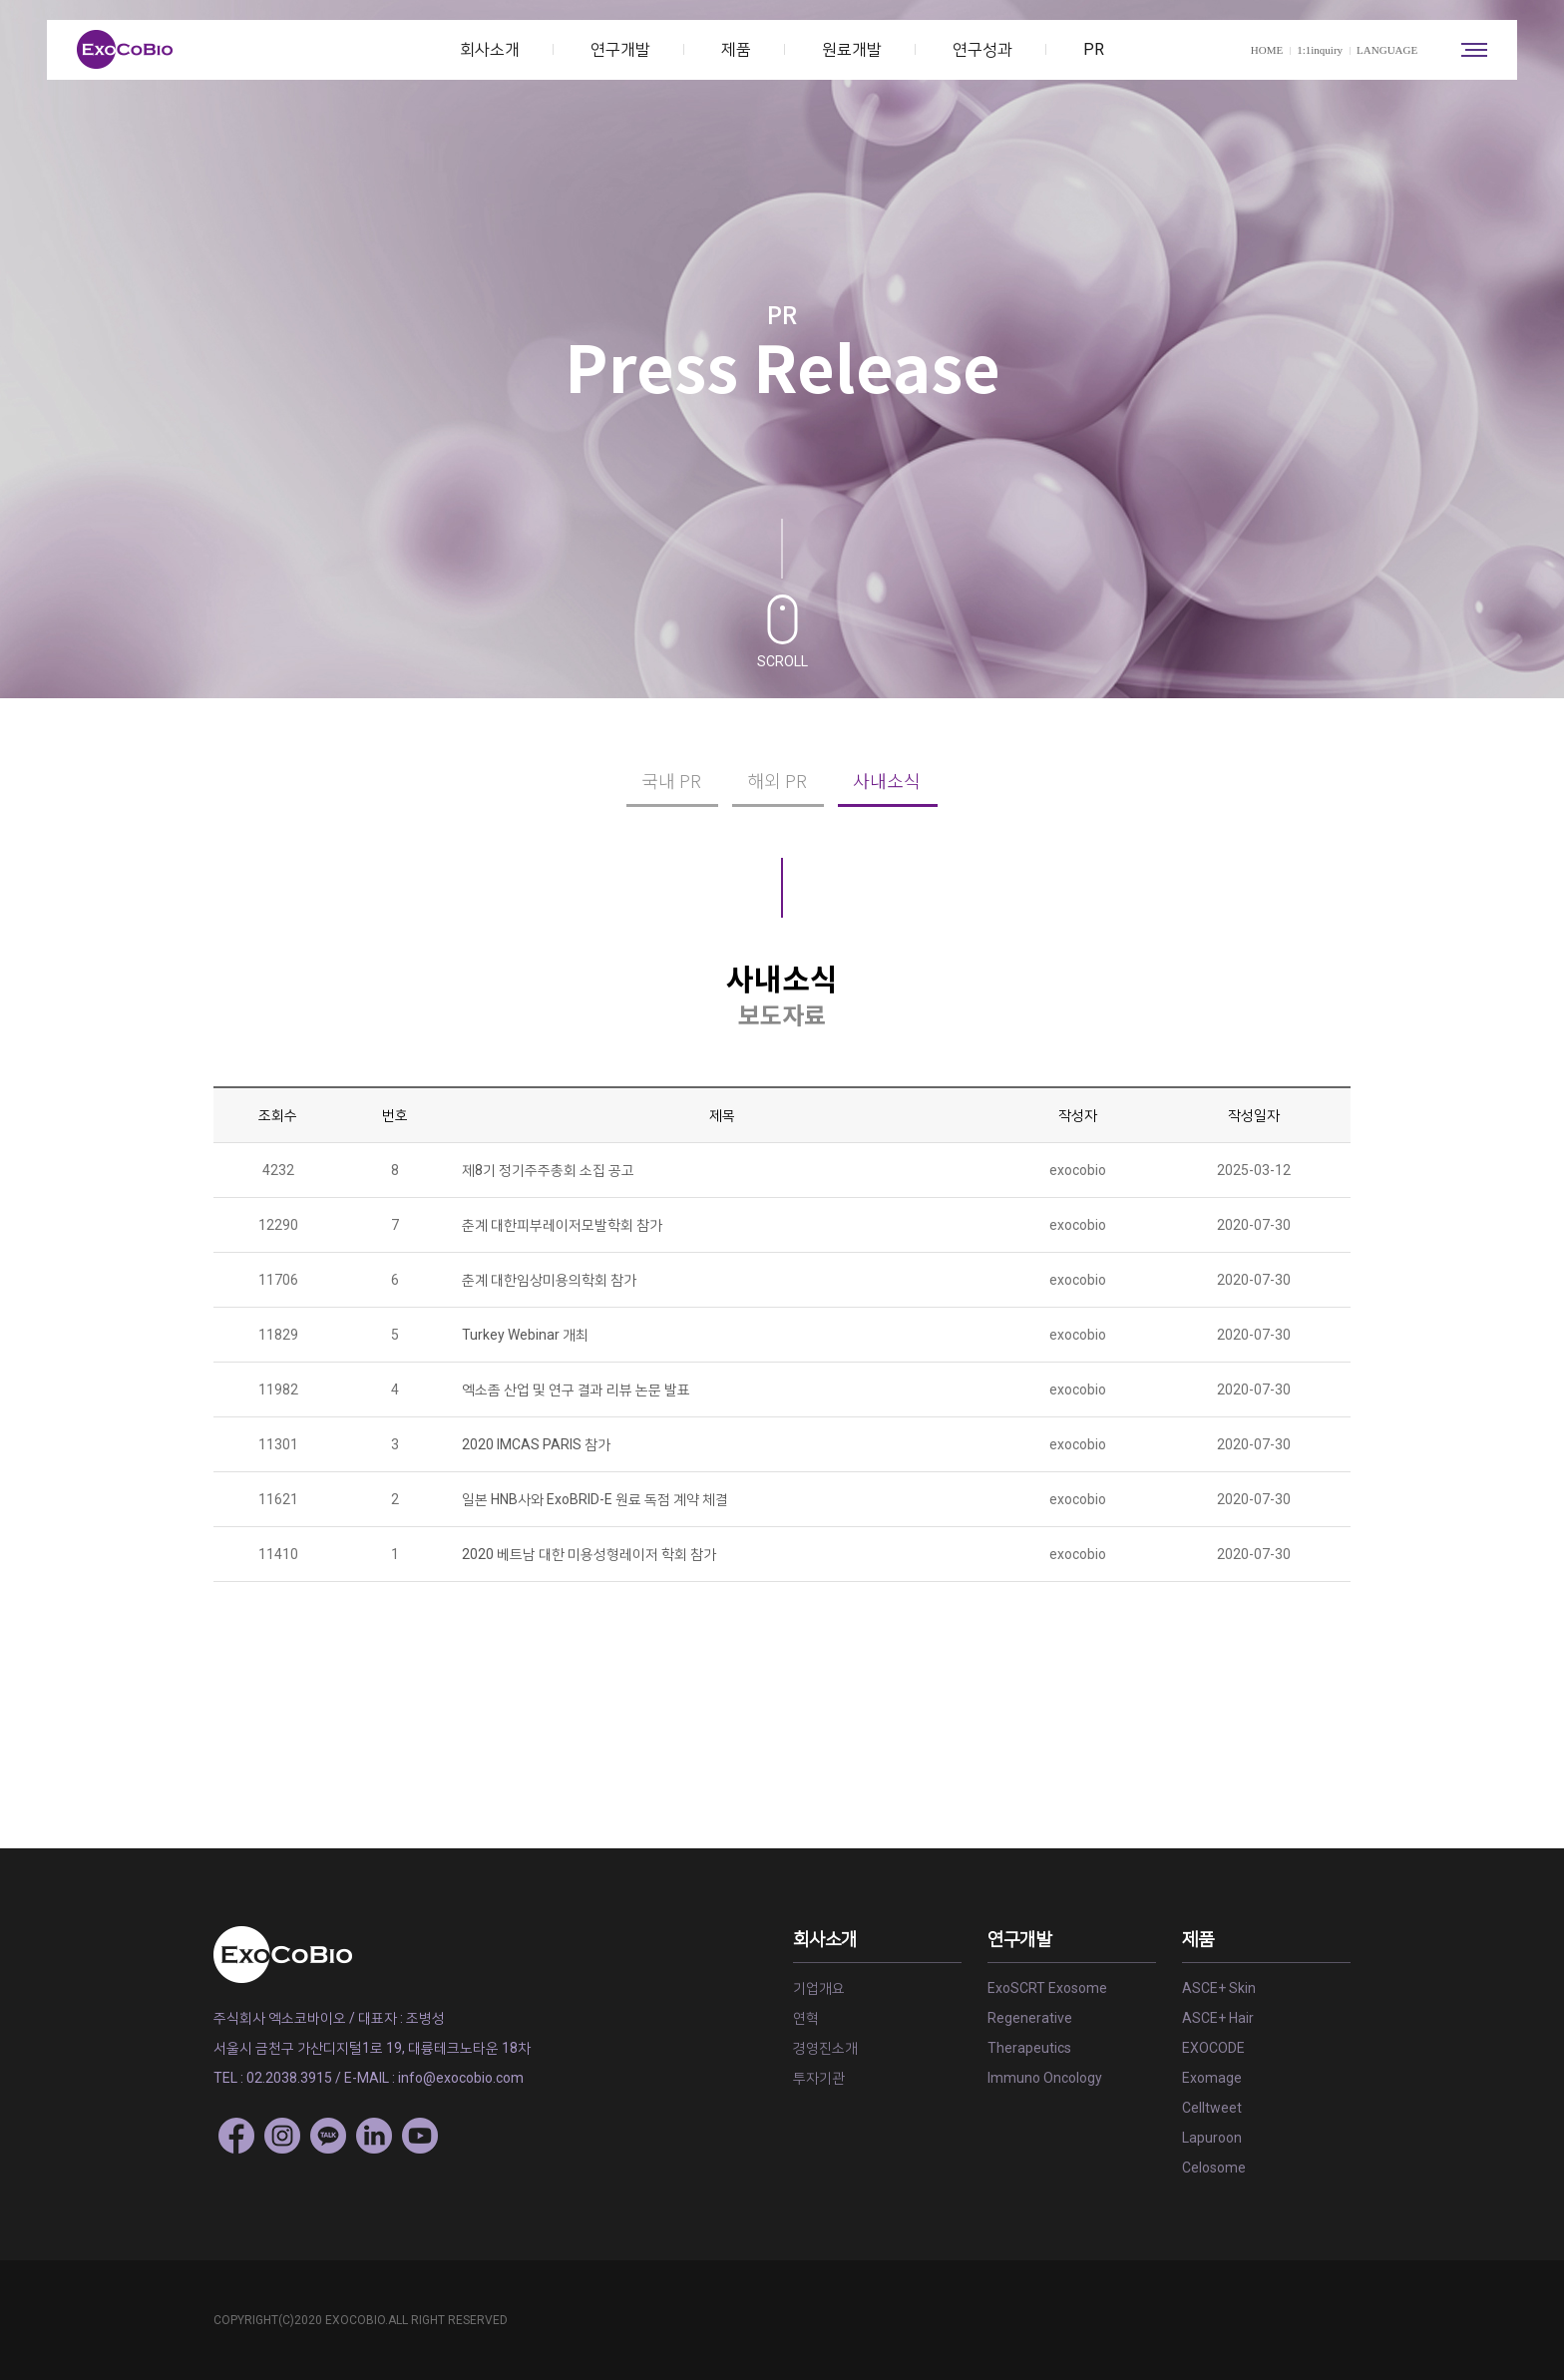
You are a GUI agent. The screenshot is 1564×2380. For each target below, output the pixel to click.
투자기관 (819, 2078)
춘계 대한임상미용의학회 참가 (549, 1280)
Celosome (1214, 2168)
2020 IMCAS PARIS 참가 (536, 1444)
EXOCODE (1213, 2048)
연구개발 (620, 49)
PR (1093, 49)
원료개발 (852, 49)
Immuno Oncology (1044, 2078)
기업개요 (819, 1988)
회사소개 (490, 49)
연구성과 (982, 49)
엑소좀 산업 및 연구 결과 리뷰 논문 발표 (576, 1389)
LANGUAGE (1394, 50)
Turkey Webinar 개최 (525, 1335)
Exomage (1212, 2078)
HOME (1267, 50)
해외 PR (777, 780)
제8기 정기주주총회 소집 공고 (548, 1170)
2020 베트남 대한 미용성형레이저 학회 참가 (589, 1554)
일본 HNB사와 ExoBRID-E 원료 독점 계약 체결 (595, 1499)
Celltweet (1212, 2108)
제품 (736, 49)
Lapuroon (1212, 2138)
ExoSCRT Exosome (1047, 1988)
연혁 (806, 2018)
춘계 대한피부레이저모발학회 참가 (562, 1225)
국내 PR (671, 780)
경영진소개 (825, 2048)
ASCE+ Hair (1218, 2018)
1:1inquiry (1320, 50)
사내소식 (887, 780)
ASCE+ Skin (1219, 1988)
